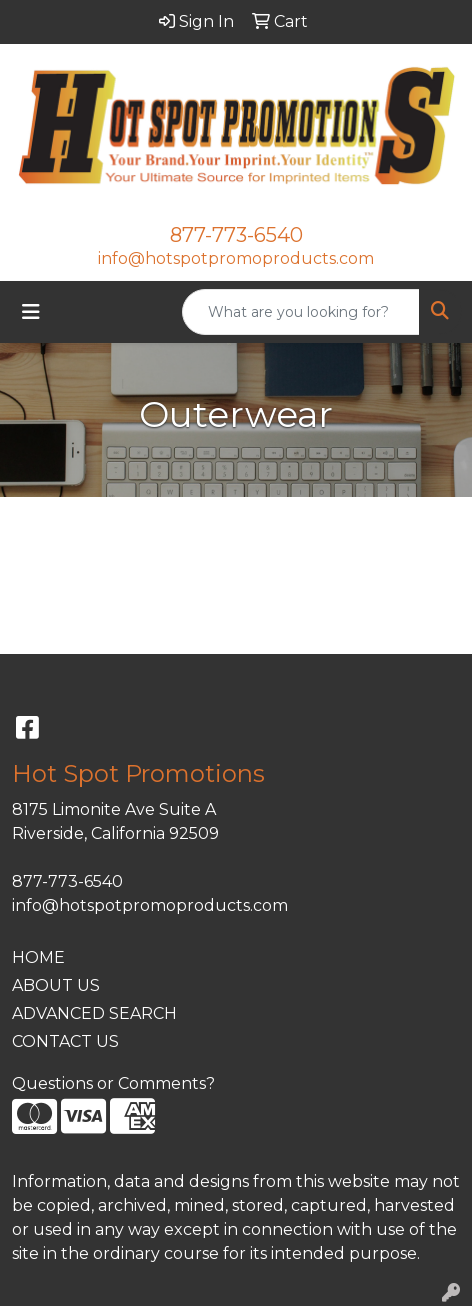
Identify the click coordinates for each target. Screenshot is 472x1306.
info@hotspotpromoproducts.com (236, 258)
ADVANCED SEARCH (94, 1013)
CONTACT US (65, 1041)
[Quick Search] (301, 312)
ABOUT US (56, 985)
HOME (38, 957)
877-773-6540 (236, 235)
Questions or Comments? (113, 1083)
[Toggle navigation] (31, 312)
